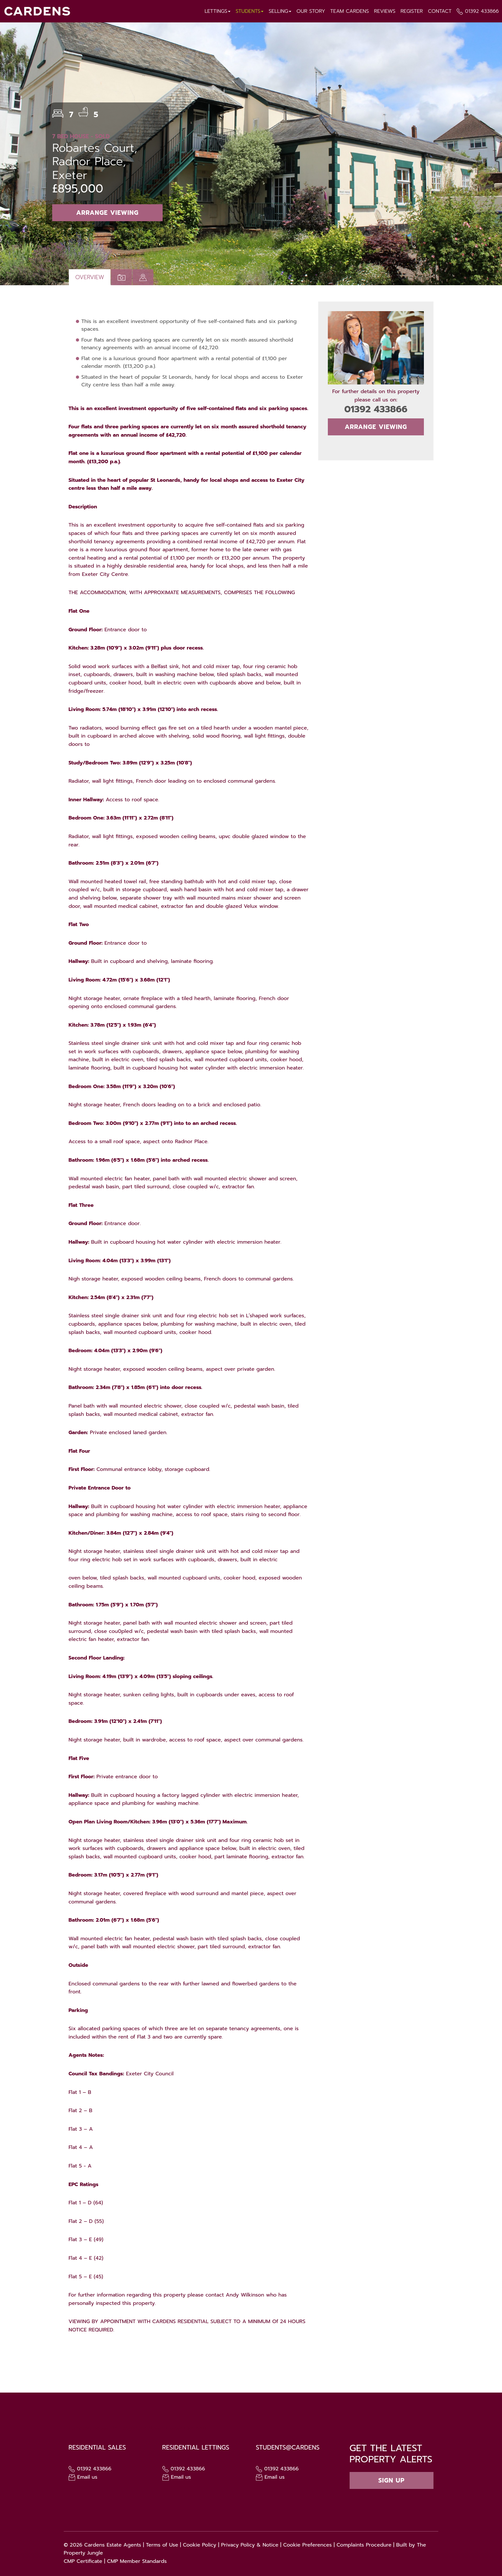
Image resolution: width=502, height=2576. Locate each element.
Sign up (391, 2480)
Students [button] (248, 11)
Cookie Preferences (307, 2545)
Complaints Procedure (363, 2545)
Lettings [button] (216, 11)
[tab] (143, 277)
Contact (439, 11)
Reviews (384, 11)
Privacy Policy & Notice (249, 2545)
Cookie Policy (199, 2545)
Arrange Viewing (107, 212)
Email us (83, 2477)
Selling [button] (278, 11)
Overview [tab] (89, 277)
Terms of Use (162, 2545)
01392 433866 (482, 11)
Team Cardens (348, 11)
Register (411, 11)
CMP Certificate (83, 2561)
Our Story (309, 11)
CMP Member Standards (137, 2561)
